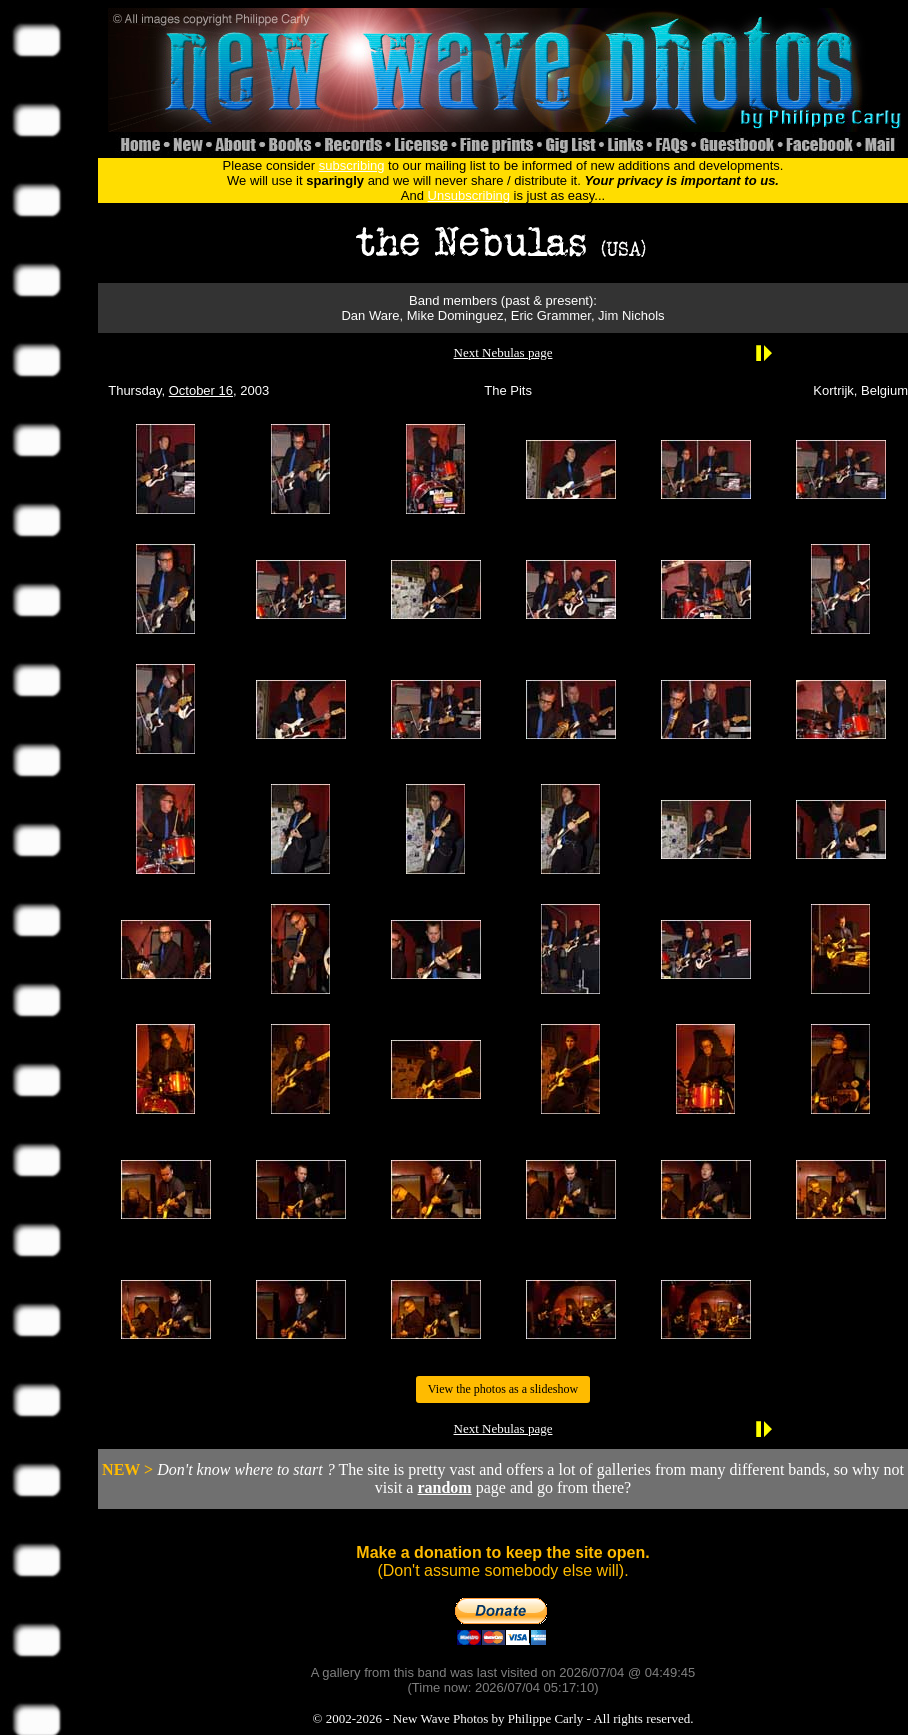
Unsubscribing (469, 195)
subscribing (352, 165)
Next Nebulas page (503, 352)
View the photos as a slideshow (503, 1389)
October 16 (201, 390)
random (444, 1487)
